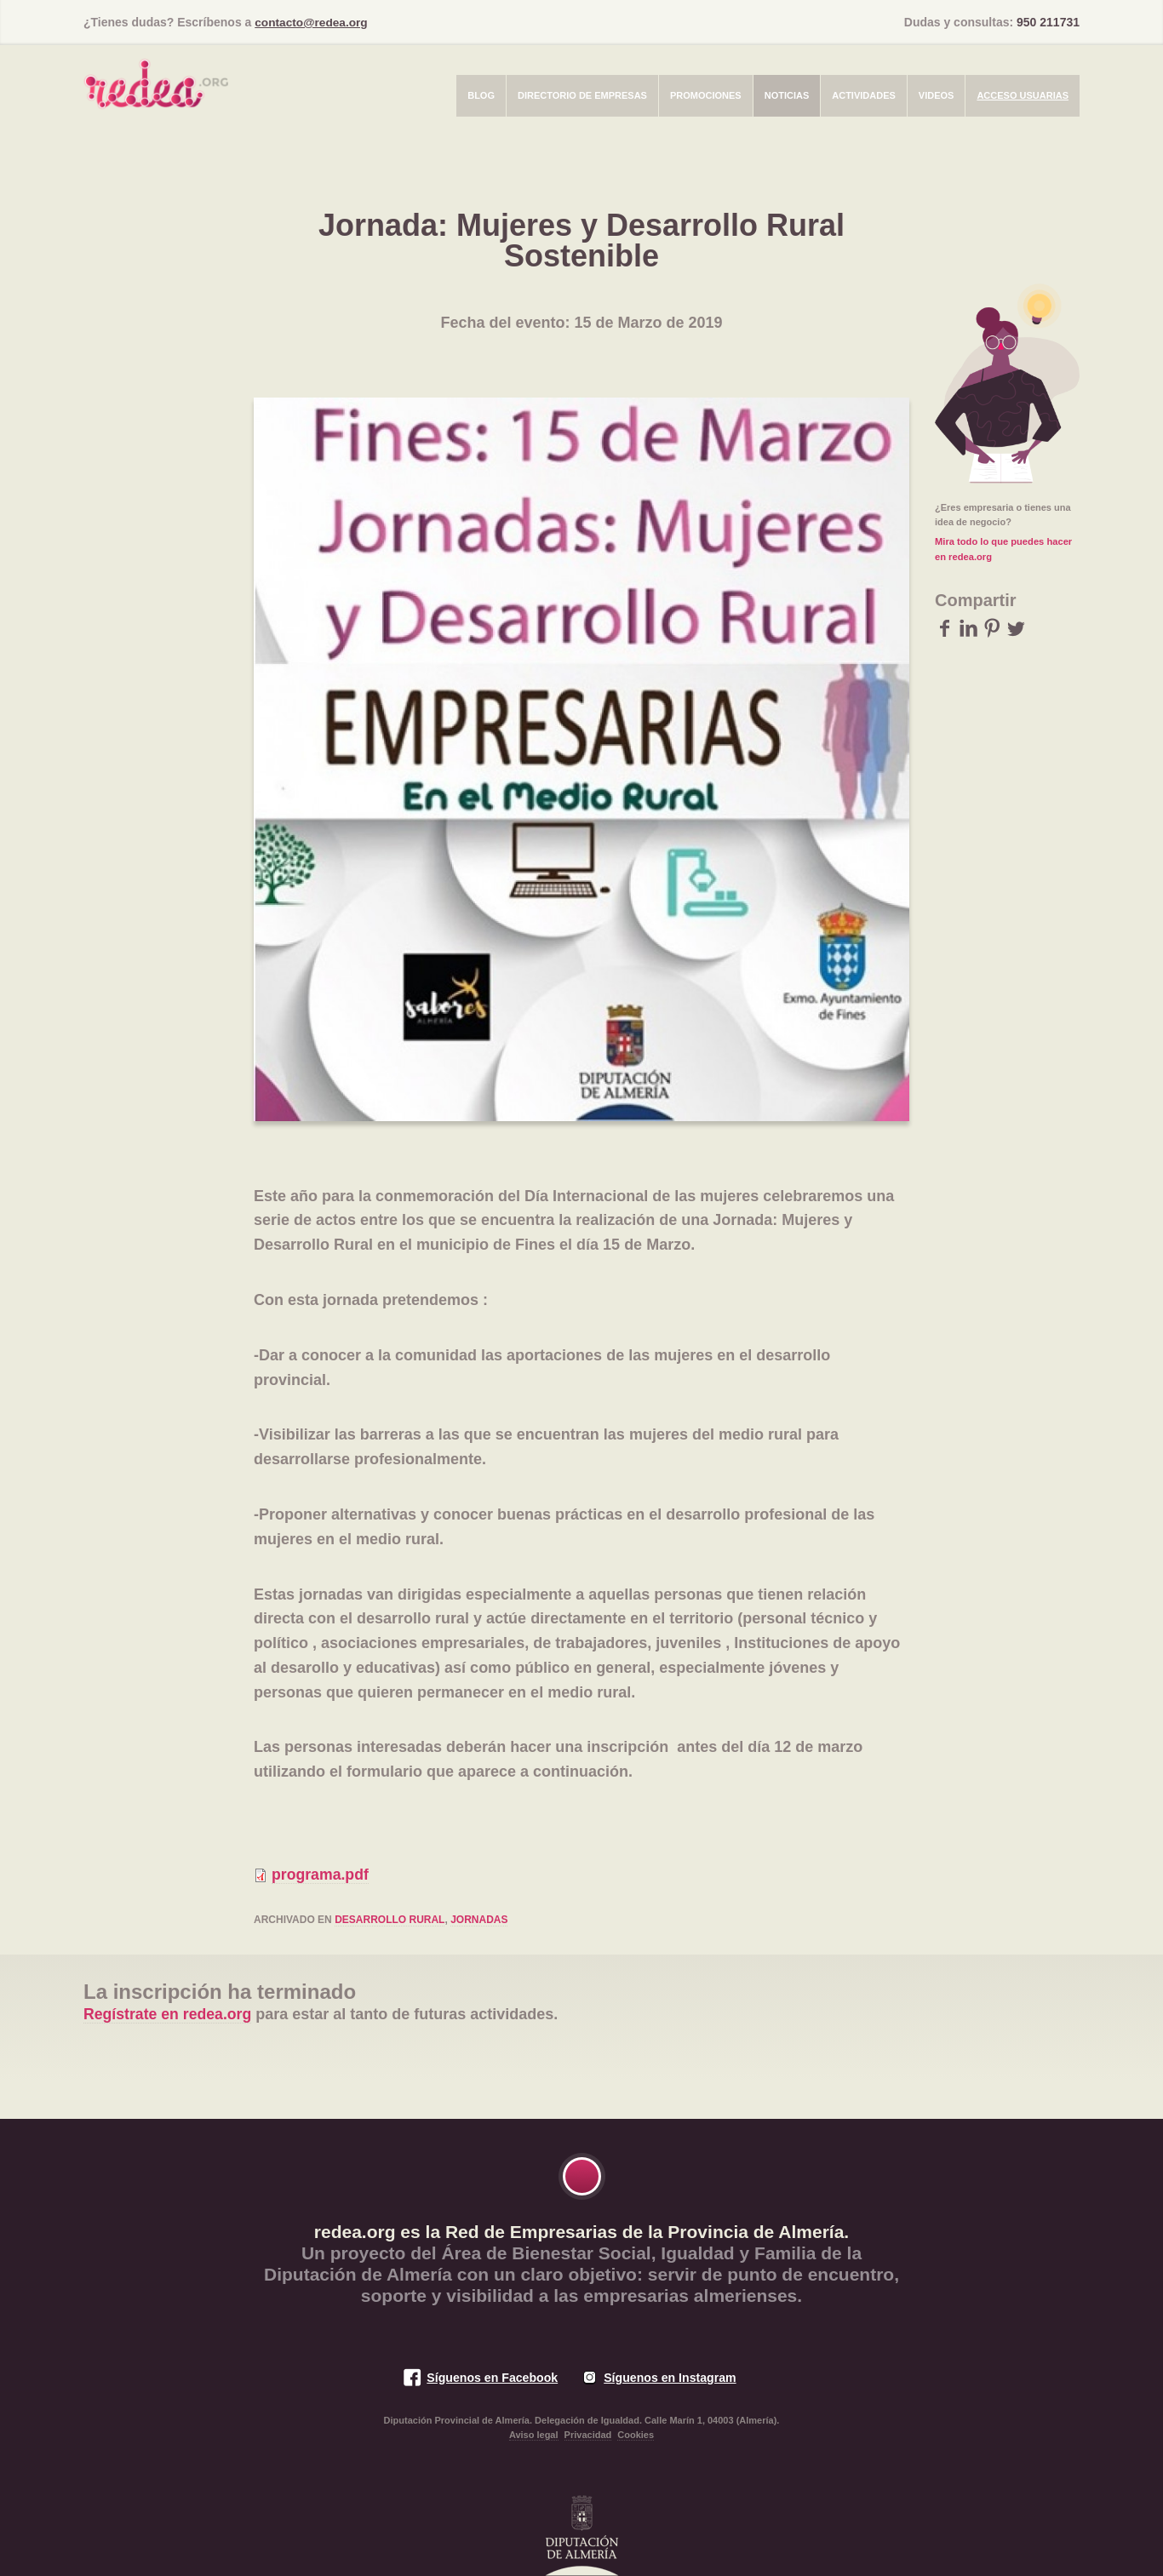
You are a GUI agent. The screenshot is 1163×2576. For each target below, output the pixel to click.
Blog (481, 94)
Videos (936, 94)
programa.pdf (321, 1874)
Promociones (706, 94)
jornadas (478, 1920)
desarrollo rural (389, 1920)
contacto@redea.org (312, 22)
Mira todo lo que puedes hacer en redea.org (1002, 548)
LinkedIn (968, 627)
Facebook (944, 627)
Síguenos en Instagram (671, 2377)
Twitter (1016, 627)
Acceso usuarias (1022, 94)
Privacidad (588, 2435)
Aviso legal (534, 2435)
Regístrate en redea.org (169, 2014)
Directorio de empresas (582, 94)
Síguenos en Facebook (491, 2377)
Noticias (787, 94)
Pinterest (992, 627)
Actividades (864, 94)
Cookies (635, 2435)
